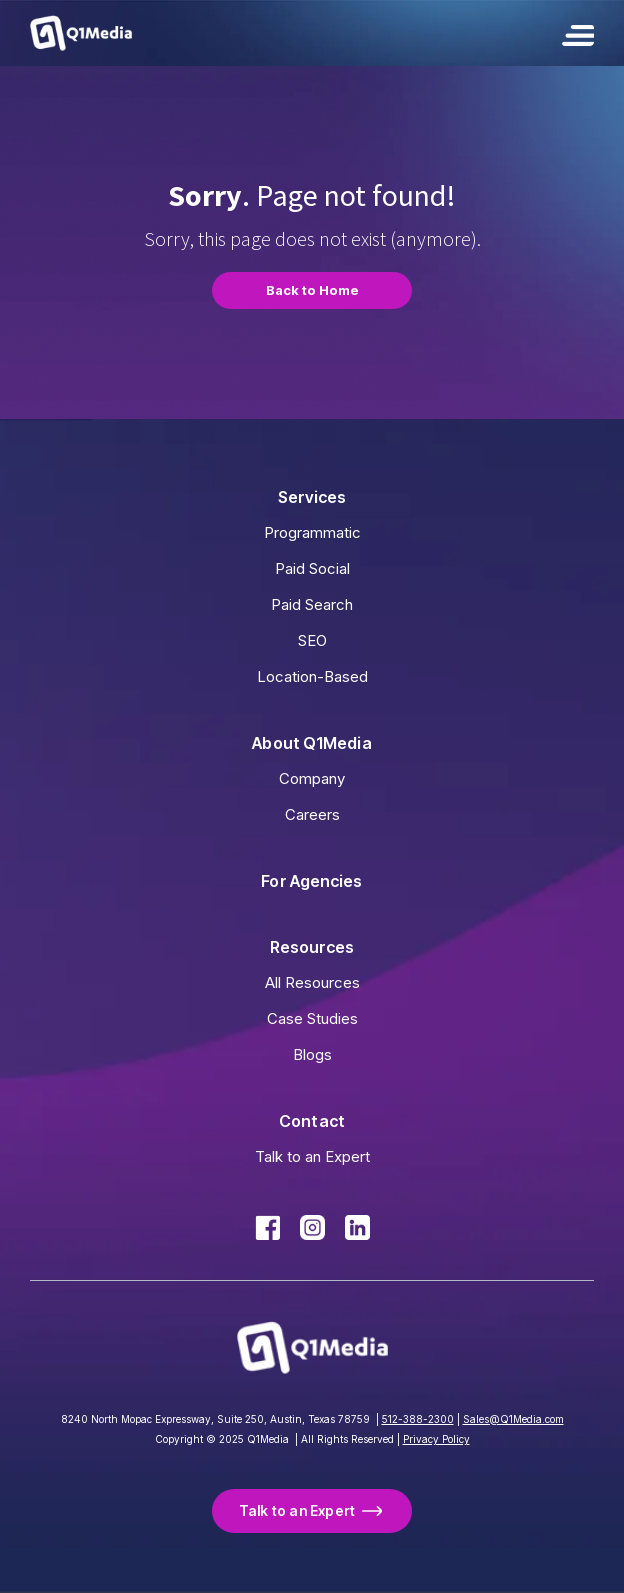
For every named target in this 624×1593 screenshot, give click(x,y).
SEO (312, 640)
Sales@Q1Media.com (513, 1419)
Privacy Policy (436, 1439)
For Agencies (311, 881)
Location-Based (312, 676)
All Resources (312, 982)
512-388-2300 (418, 1419)
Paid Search (312, 604)
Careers (312, 814)
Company (312, 778)
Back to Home (312, 290)
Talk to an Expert (312, 1156)
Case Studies (312, 1018)
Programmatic (312, 532)
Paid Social (312, 568)
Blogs (312, 1054)
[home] (81, 33)
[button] (578, 33)
